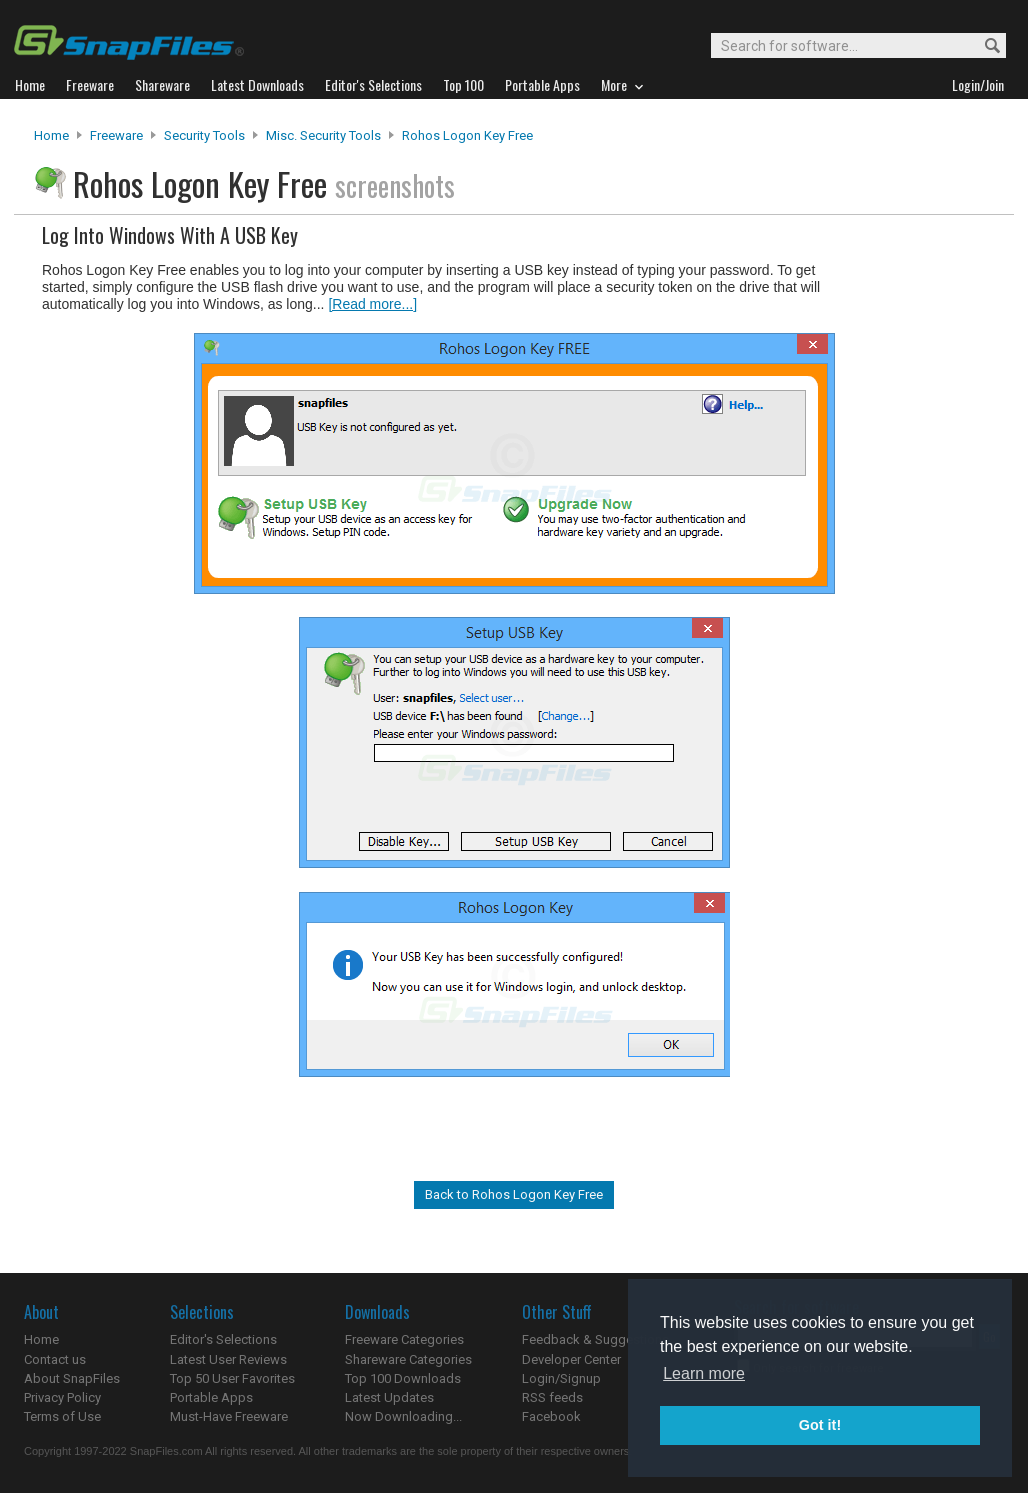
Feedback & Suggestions (595, 1339)
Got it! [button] (820, 1425)
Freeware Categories (404, 1339)
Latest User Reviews (228, 1359)
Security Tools (204, 135)
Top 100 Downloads (403, 1378)
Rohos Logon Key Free (467, 135)
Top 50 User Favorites (232, 1378)
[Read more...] (372, 304)
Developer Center (571, 1359)
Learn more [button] (704, 1373)
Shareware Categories (408, 1359)
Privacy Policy (62, 1397)
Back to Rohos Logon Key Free (514, 1194)
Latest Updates (389, 1397)
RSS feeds (552, 1397)
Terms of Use (62, 1416)
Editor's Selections (223, 1339)
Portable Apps (211, 1397)
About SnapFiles (72, 1378)
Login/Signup (561, 1378)
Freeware (116, 135)
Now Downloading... (403, 1416)
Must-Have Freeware (229, 1416)
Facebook (551, 1416)
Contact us (55, 1359)
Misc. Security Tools (323, 135)
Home (51, 135)
